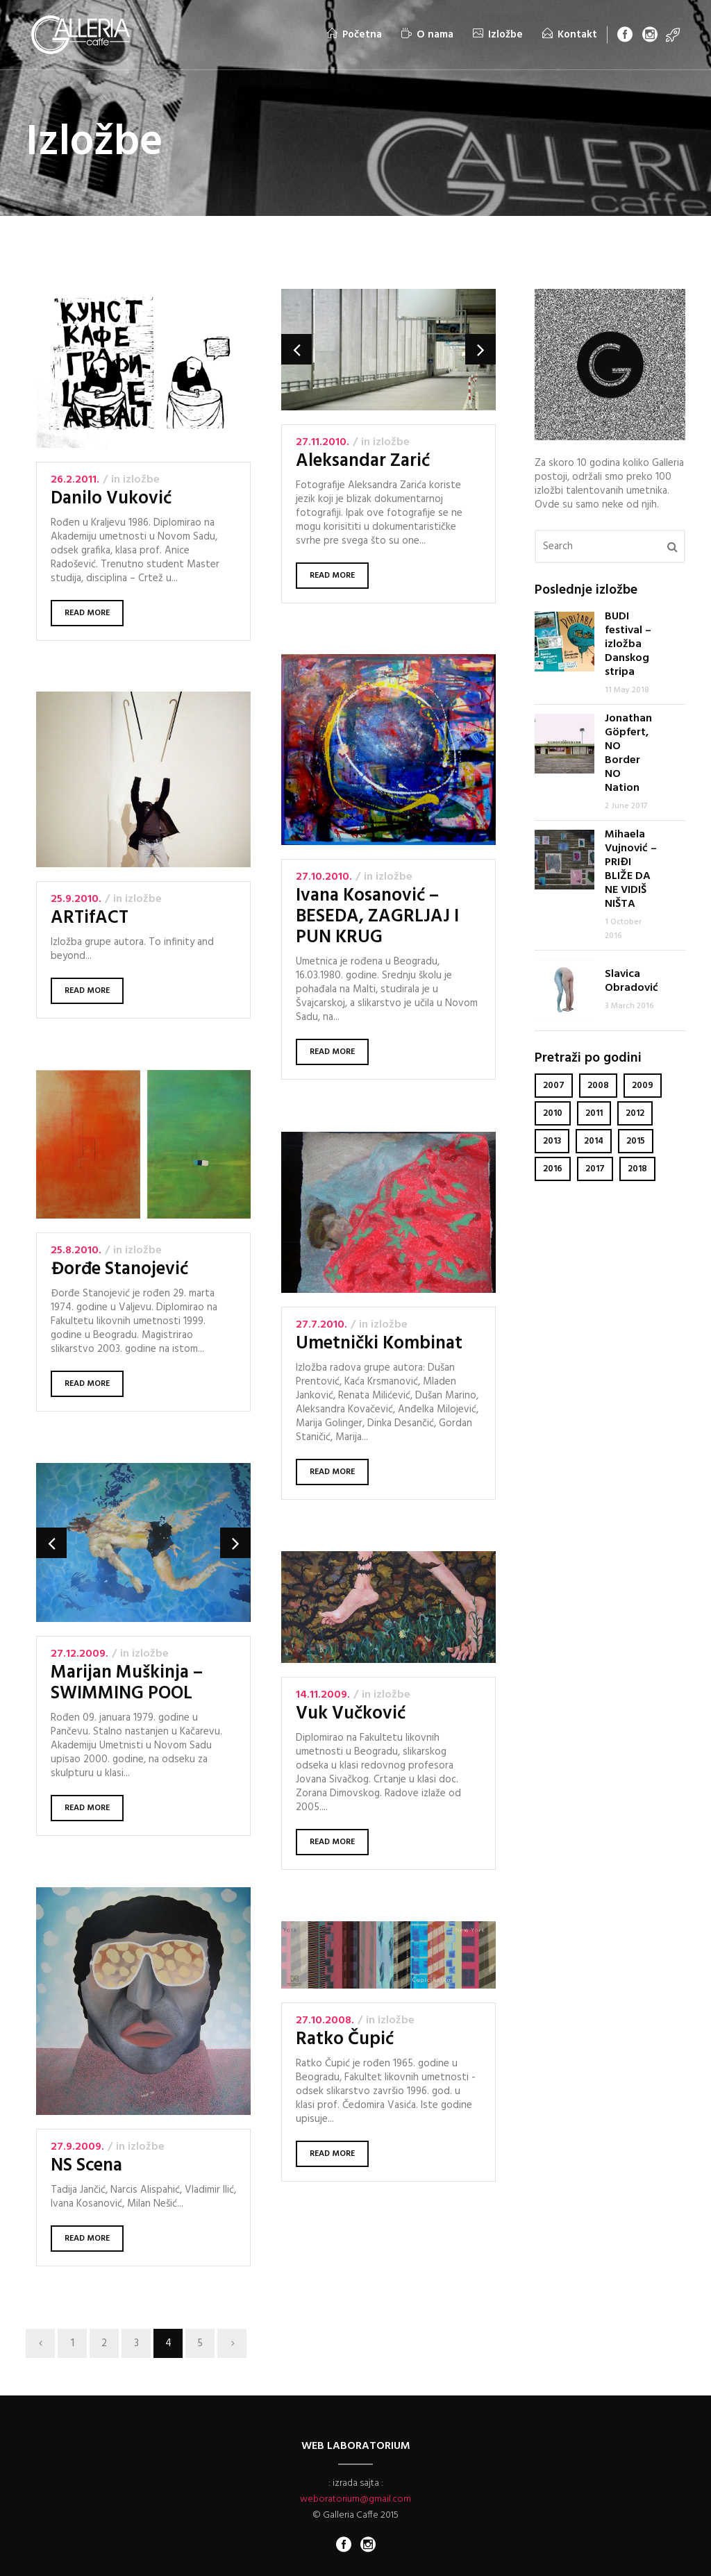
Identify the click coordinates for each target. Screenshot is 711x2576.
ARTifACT (89, 918)
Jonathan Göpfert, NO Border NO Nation (628, 753)
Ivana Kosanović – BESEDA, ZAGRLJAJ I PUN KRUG (377, 918)
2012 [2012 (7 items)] (635, 1113)
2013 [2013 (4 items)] (552, 1141)
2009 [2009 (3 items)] (642, 1085)
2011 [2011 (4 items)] (594, 1113)
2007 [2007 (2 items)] (553, 1085)
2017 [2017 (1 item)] (595, 1169)
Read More (87, 613)
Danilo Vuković (111, 499)
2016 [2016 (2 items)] (552, 1169)
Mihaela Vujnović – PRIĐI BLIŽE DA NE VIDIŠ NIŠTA (631, 869)
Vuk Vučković (350, 1714)
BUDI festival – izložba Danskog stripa (628, 644)
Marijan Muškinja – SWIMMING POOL (127, 1684)
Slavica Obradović (631, 981)
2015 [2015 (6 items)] (635, 1141)
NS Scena (87, 2166)
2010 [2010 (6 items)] (552, 1113)
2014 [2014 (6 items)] (593, 1141)
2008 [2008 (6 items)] (598, 1085)
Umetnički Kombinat (378, 1344)
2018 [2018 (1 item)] (637, 1169)
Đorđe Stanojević (120, 1270)
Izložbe (141, 480)
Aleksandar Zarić (363, 461)
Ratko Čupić (344, 2040)
